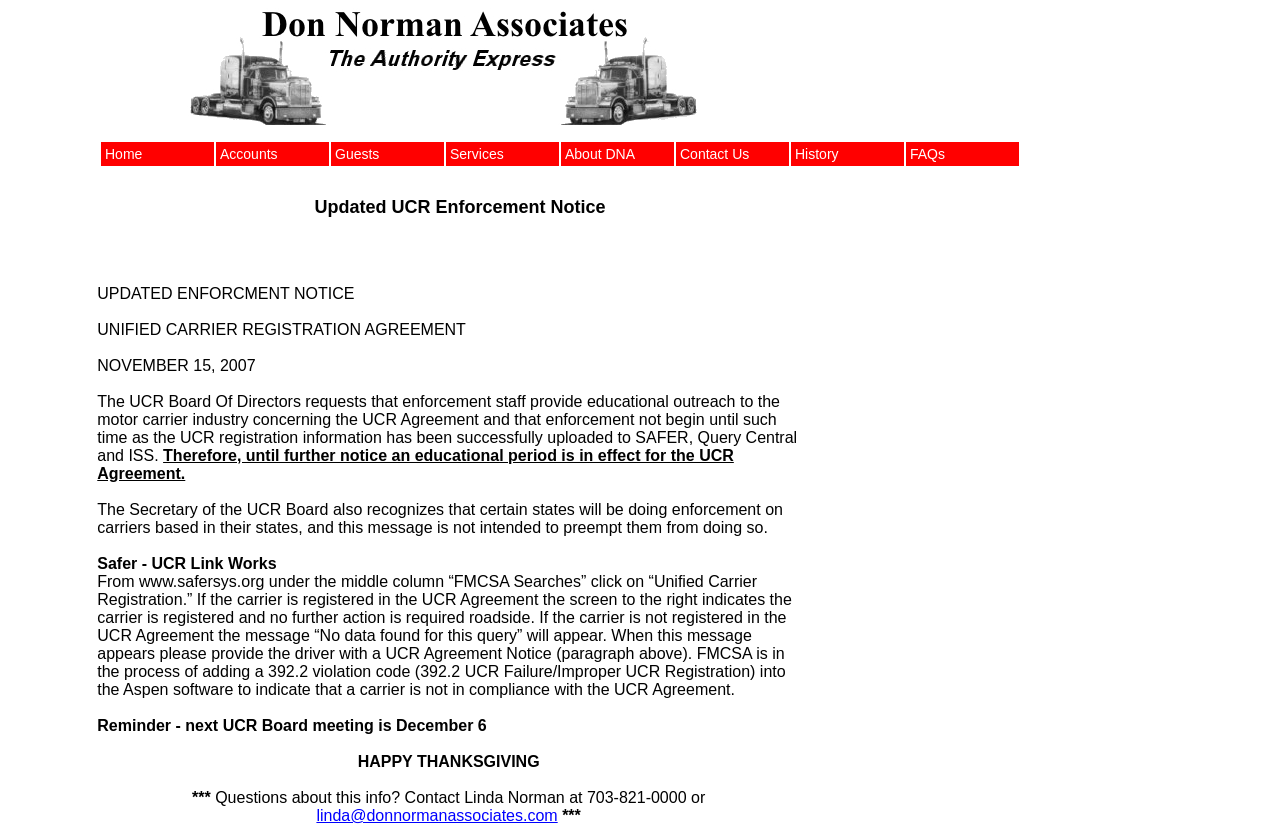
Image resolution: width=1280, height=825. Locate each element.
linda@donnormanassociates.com (436, 815)
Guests (357, 154)
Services (477, 154)
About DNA (600, 154)
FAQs (927, 154)
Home (123, 154)
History (817, 154)
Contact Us (714, 154)
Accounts (249, 154)
